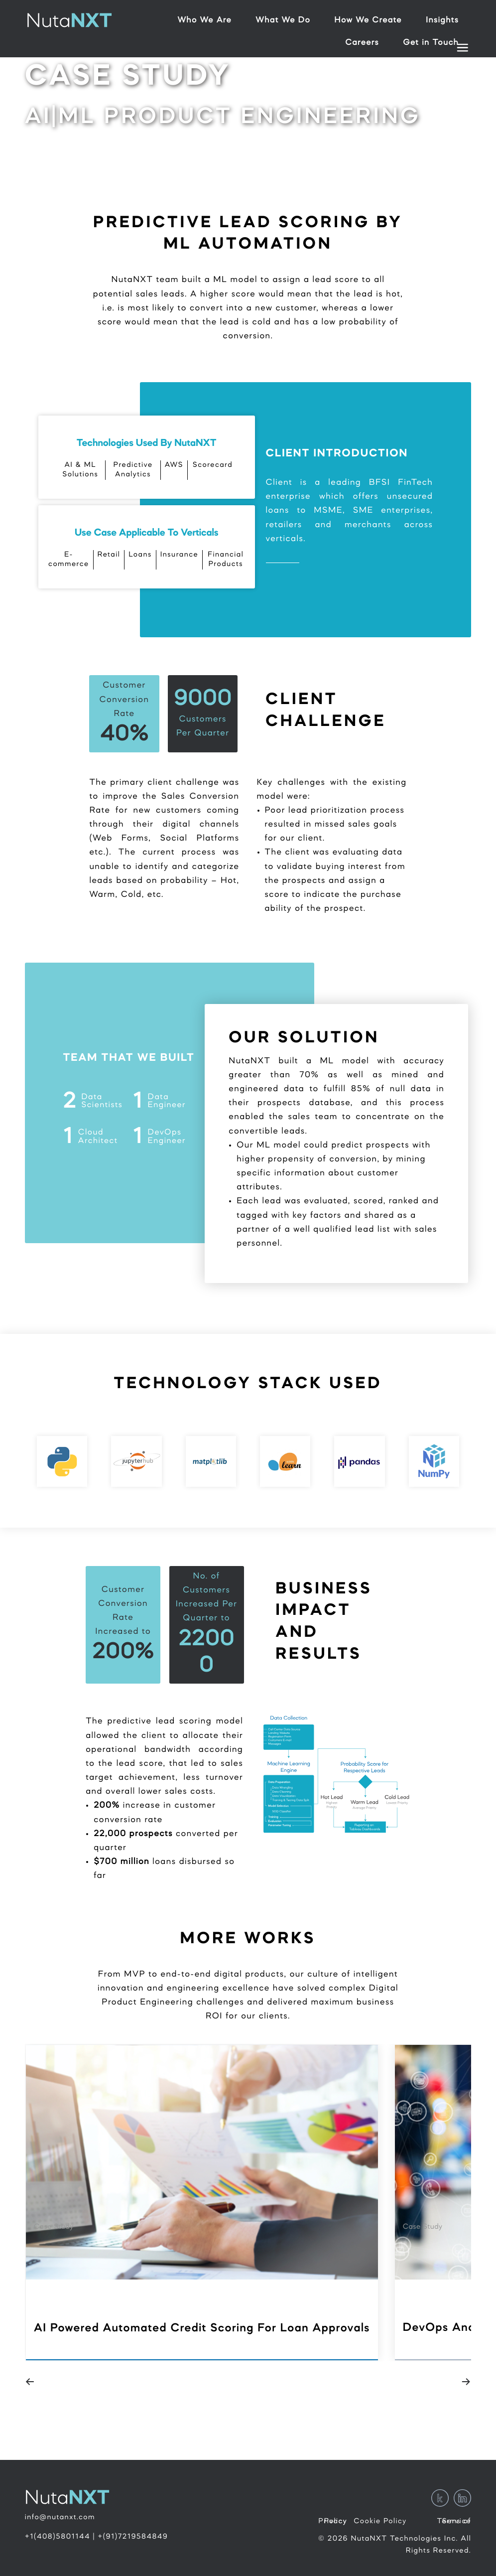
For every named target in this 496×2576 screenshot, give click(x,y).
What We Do (282, 21)
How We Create (368, 21)
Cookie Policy (380, 2521)
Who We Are (204, 21)
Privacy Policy (332, 2521)
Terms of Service (454, 2521)
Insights (442, 21)
